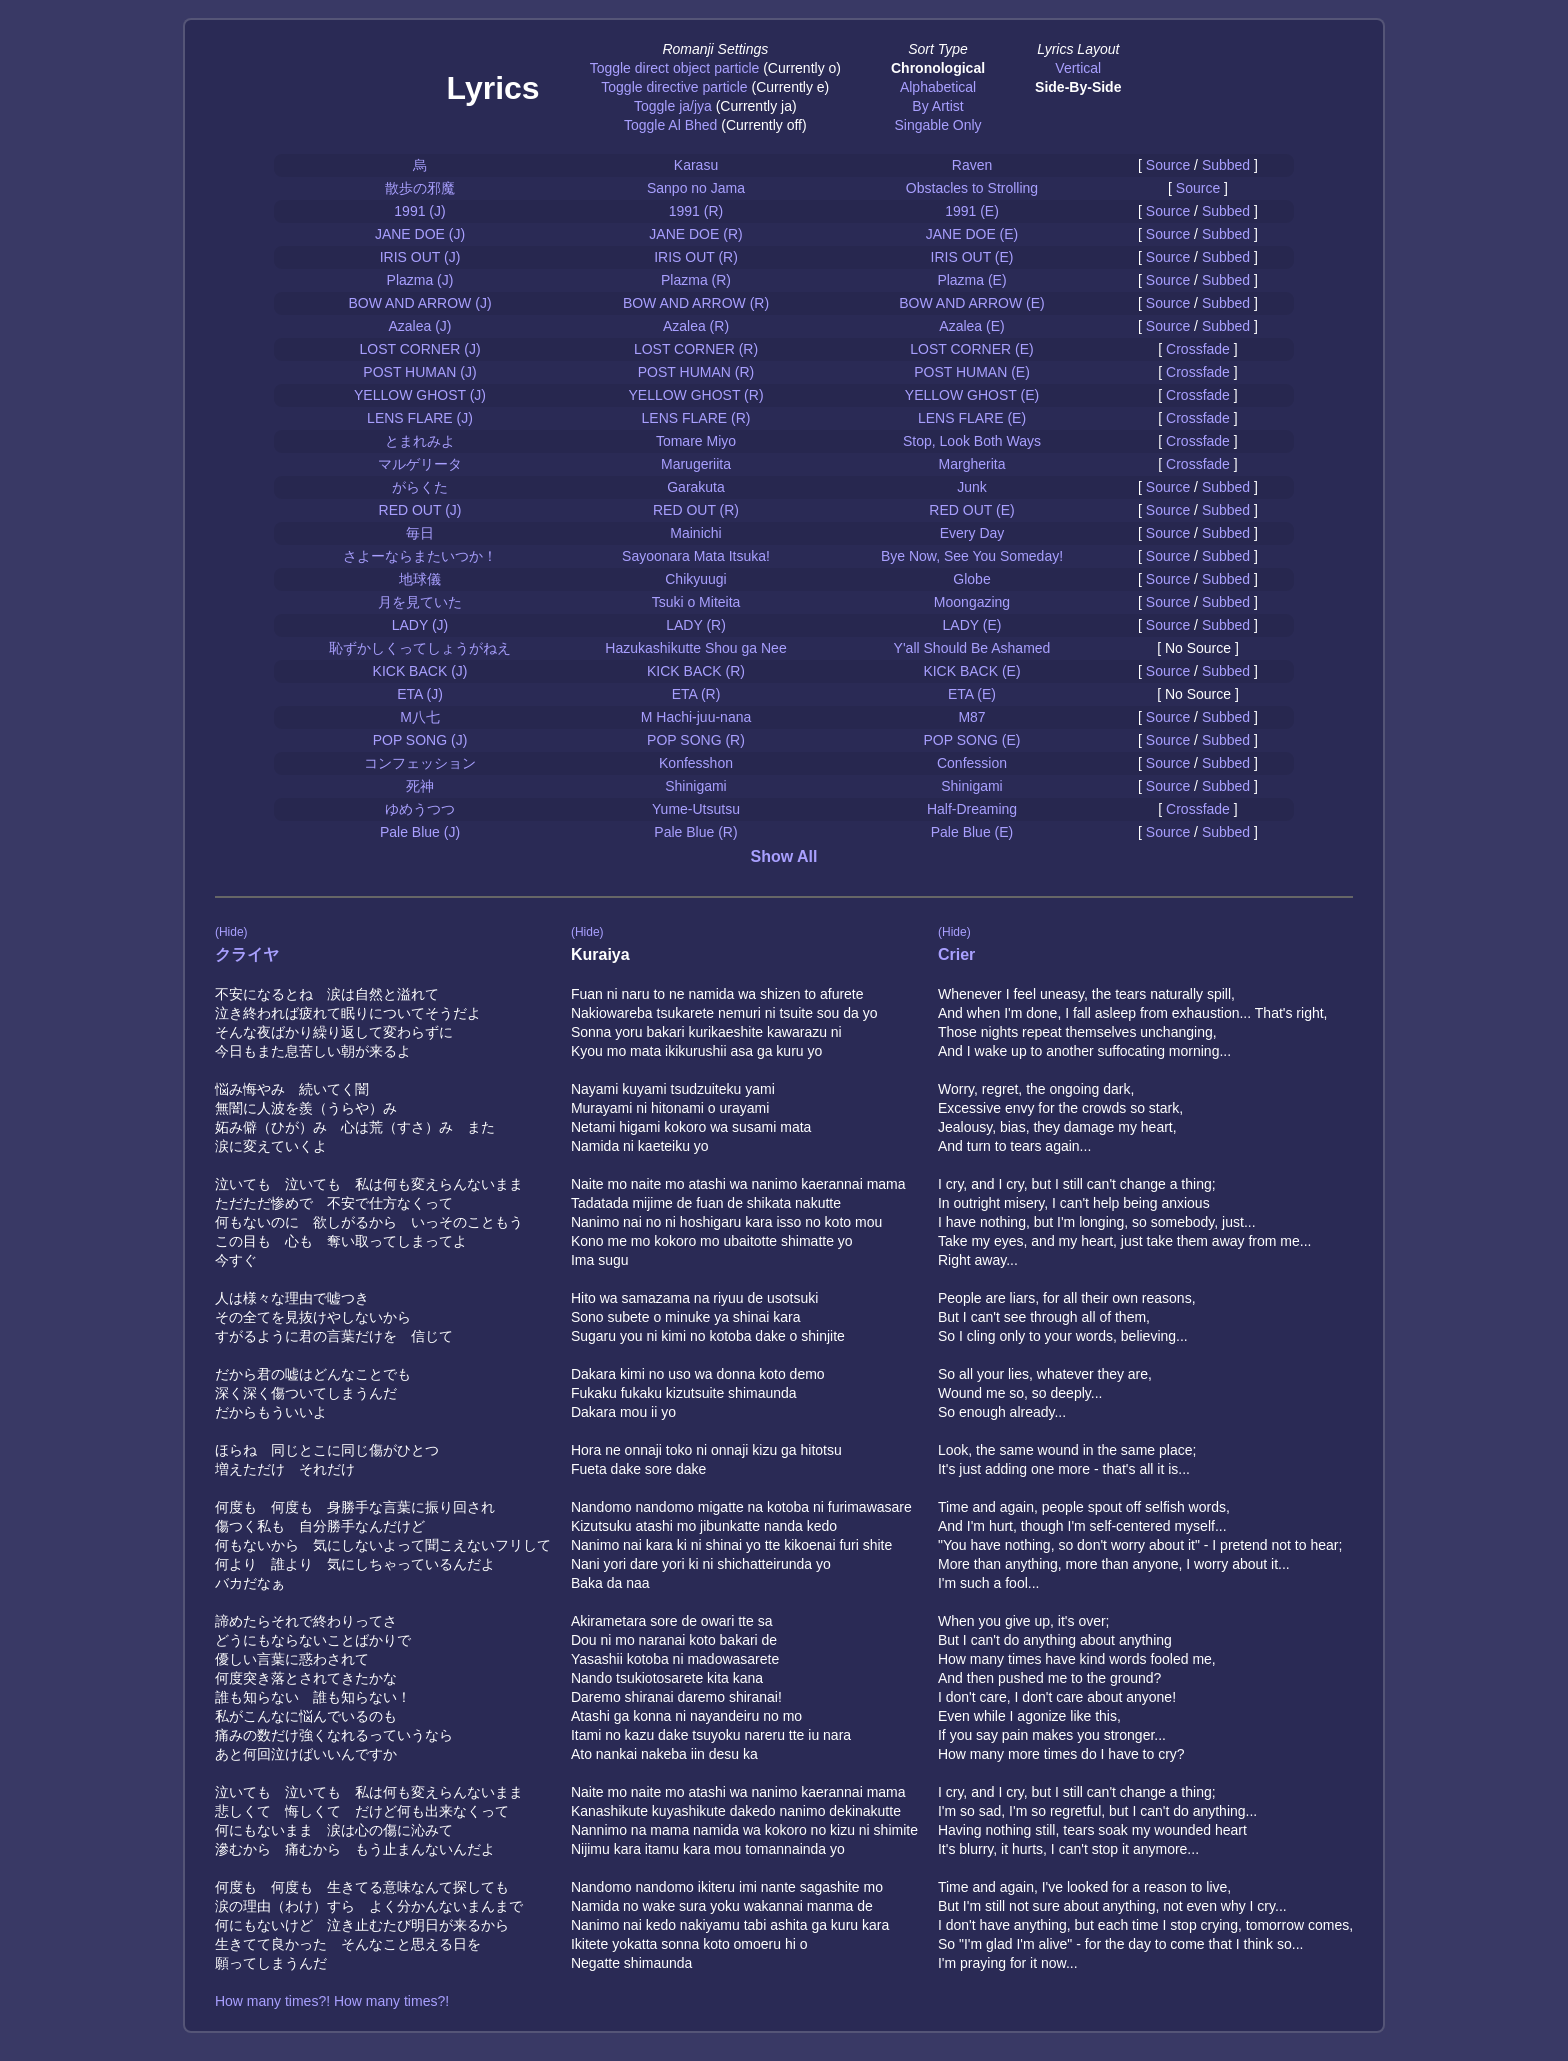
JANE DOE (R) (695, 234)
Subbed (1226, 165)
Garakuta (696, 487)
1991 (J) (419, 211)
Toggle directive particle (674, 87)
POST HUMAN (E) (972, 372)
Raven (972, 165)
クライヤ (247, 954)
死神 (420, 786)
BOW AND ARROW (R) (696, 303)
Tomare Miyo (696, 441)
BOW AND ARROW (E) (971, 303)
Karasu (696, 165)
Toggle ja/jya (673, 106)
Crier (956, 954)
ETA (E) (972, 694)
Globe (971, 579)
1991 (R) (696, 211)
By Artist (937, 106)
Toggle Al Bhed (670, 125)
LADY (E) (972, 625)
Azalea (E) (971, 326)
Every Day (972, 533)
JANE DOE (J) (420, 234)
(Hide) (231, 932)
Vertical (1078, 68)
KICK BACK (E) (971, 671)
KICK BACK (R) (696, 671)
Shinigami (695, 786)
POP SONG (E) (972, 740)
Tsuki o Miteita (696, 602)
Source (1168, 165)
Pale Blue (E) (972, 832)
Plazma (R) (696, 280)
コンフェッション (420, 763)
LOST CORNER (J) (419, 349)
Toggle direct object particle (675, 68)
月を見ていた (420, 602)
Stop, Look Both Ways (972, 441)
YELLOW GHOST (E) (972, 395)
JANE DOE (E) (972, 234)
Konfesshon (696, 763)
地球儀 (420, 579)
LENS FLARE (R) (696, 418)
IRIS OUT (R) (696, 257)
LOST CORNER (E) (971, 349)
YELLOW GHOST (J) (420, 395)
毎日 (420, 533)
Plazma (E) (971, 280)
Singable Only (937, 125)
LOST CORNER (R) (696, 349)
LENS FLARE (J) (420, 418)
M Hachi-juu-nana (696, 717)
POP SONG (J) (420, 740)
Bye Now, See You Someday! (972, 556)
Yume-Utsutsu (696, 809)
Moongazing (972, 602)
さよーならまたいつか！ (420, 556)
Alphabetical (938, 87)
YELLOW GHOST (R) (695, 395)
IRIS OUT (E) (972, 257)
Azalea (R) (696, 326)
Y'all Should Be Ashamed (972, 648)
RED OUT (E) (971, 510)
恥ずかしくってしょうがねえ (420, 648)
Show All (784, 856)
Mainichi (695, 533)
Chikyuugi (695, 579)
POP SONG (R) (696, 740)
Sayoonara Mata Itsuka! (696, 556)
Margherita (972, 464)
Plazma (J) (420, 280)
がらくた (420, 487)
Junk (972, 487)
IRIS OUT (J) (420, 257)
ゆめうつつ (420, 809)
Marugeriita (696, 464)
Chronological (938, 68)
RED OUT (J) (420, 510)
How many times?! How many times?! (332, 2001)
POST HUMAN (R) (696, 372)
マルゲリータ (420, 464)
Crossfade (1198, 349)
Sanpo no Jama (696, 188)
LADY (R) (696, 625)
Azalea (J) (419, 326)
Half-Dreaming (972, 809)
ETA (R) (696, 694)
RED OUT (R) (696, 510)
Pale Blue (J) (420, 832)
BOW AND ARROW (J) (419, 303)
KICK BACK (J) (420, 671)
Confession (972, 763)
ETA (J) (420, 694)
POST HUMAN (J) (419, 372)
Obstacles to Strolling (972, 188)
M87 (971, 717)
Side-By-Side (1078, 87)
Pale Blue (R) (695, 832)
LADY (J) (420, 625)
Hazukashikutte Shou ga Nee (695, 648)
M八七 (420, 717)
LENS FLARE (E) (972, 418)
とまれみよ (420, 441)
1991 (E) (972, 211)
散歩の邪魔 (420, 188)
